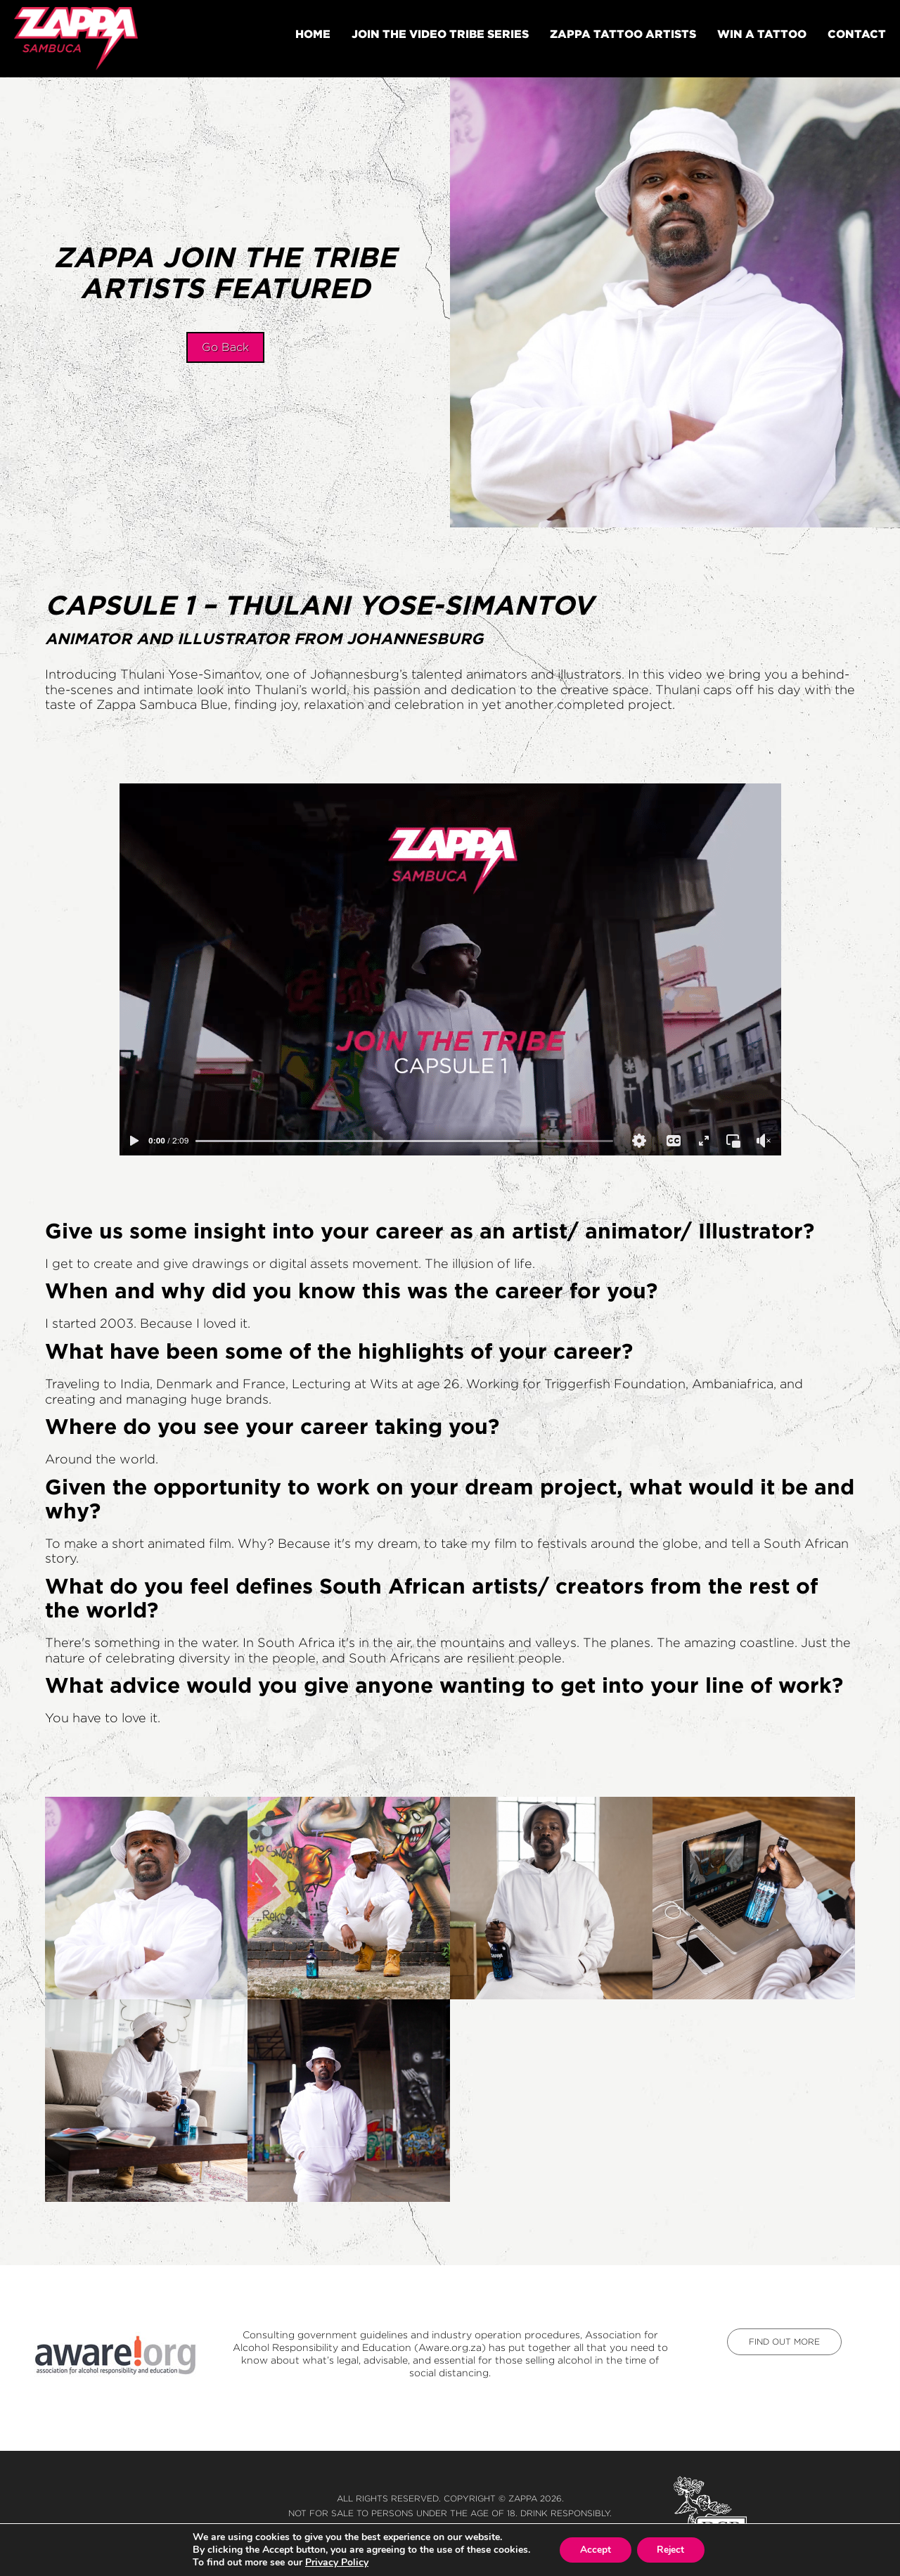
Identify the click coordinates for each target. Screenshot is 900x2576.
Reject (671, 2549)
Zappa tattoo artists (623, 33)
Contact (857, 33)
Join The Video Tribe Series (440, 33)
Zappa (522, 2498)
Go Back (225, 347)
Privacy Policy (334, 2562)
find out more (784, 2341)
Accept (594, 2549)
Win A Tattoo (761, 33)
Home (312, 33)
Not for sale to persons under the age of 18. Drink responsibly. (450, 2513)
